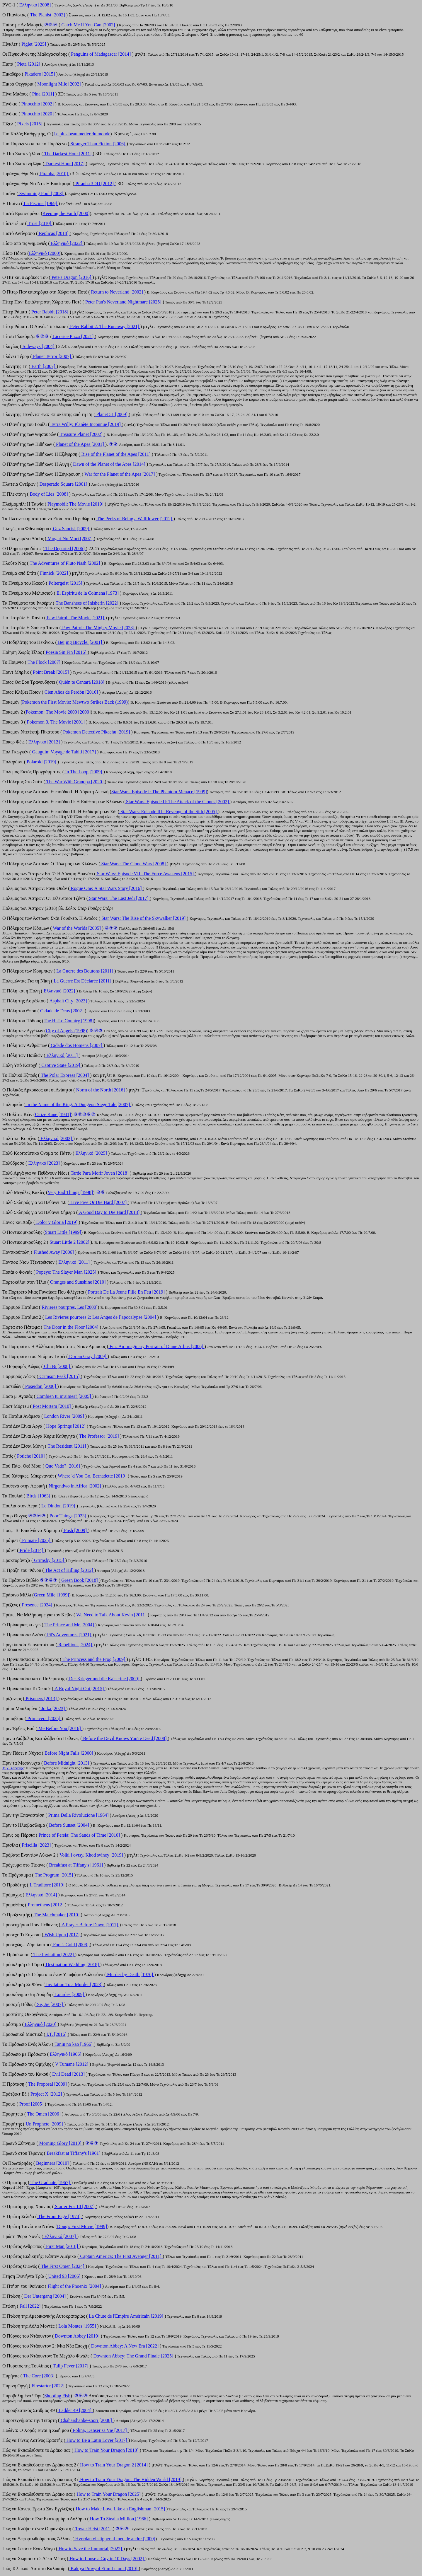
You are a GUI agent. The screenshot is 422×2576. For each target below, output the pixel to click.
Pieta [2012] (29, 64)
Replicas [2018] (54, 233)
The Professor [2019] (99, 1436)
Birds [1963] (38, 1495)
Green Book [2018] (79, 1580)
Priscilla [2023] (36, 1845)
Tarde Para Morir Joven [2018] (99, 1173)
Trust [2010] (39, 223)
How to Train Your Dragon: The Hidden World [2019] (131, 2479)
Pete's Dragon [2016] (71, 277)
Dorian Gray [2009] (88, 1356)
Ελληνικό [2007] (60, 2236)
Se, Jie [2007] (50, 2004)
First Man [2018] (62, 2246)
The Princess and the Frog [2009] (93, 1659)
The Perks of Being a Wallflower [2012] (134, 518)
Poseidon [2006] (40, 1386)
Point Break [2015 (49, 672)
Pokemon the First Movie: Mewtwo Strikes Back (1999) (74, 702)
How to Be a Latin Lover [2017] (96, 2440)
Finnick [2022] (54, 573)
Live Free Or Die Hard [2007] (98, 1202)
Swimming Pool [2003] (41, 193)
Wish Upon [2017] (62, 1934)
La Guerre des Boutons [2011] (84, 970)
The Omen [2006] (44, 2113)
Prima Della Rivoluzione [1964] (78, 1815)
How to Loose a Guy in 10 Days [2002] (106, 2558)
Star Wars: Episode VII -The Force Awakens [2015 (144, 873)
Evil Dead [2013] (68, 2074)
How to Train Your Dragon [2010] (106, 2450)
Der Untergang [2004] (45, 2296)
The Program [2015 (53, 1874)
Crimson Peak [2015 (58, 1376)
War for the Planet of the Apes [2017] (119, 474)
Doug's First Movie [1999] (82, 2226)
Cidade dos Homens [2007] (76, 1045)
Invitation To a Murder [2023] (74, 1984)
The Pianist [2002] (47, 14)
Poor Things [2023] (67, 1515)
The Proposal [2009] (47, 2084)
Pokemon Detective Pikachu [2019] (96, 731)
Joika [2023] (53, 1708)
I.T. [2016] (56, 2034)
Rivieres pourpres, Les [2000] (70, 1307)
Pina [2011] (43, 93)
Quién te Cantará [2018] (82, 682)
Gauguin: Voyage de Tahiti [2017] (64, 751)
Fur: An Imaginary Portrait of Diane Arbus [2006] (156, 1346)
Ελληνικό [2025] (91, 1153)
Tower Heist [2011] (93, 2528)
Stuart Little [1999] (63, 1232)
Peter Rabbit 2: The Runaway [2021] (104, 326)
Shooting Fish (57, 2395)
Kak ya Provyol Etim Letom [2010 (102, 2568)
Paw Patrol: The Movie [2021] (75, 617)
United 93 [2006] (64, 2276)
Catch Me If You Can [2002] (88, 24)
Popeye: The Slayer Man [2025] (66, 1272)
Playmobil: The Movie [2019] (75, 503)
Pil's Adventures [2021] (69, 1634)
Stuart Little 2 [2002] (69, 1242)
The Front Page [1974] (59, 2216)
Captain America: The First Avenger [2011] (120, 2256)
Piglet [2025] (33, 44)
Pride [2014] (31, 1550)
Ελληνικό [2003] (56, 1138)
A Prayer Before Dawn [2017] (89, 1924)
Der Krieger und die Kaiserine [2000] (104, 1678)
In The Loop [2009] (83, 771)
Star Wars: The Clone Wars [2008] (133, 863)
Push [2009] (75, 1530)
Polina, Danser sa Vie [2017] (100, 2430)
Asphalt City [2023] (68, 1000)
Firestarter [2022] (48, 2385)
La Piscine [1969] (40, 203)
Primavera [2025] (43, 1718)
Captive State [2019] (60, 1065)
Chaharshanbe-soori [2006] (86, 2420)
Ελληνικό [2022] (67, 243)
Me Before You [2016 (58, 1728)
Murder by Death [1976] (130, 1974)
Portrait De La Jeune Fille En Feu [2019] (126, 1291)
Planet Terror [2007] (52, 356)
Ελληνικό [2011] (62, 1055)
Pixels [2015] (30, 123)
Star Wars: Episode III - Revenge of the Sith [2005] (168, 811)
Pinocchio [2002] (37, 103)
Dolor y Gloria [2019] (57, 1222)
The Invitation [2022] (53, 1954)
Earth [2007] (43, 366)
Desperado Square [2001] (63, 484)
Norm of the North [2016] (100, 1089)
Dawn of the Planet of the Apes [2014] (109, 464)
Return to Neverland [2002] (117, 291)
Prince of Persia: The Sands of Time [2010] (79, 1835)
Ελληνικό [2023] (44, 1163)
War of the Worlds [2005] (77, 928)
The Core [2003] (39, 2375)
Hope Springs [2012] (66, 1426)
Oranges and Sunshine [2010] (78, 1282)
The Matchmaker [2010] (57, 1914)
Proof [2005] (31, 2103)
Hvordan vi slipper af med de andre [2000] (114, 2538)
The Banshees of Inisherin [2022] (87, 603)
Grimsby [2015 (47, 1560)
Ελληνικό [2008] (35, 4)
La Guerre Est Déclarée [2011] (82, 980)
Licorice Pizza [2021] (73, 336)
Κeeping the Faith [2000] (66, 213)
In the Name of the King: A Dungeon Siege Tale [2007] (78, 1104)
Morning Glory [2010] (60, 2143)
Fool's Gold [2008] (71, 1944)
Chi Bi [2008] (57, 1366)
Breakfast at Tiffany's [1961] (73, 2153)
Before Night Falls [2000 (67, 1753)
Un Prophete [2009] (44, 2123)
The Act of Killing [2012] (69, 1570)
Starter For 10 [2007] (75, 2206)
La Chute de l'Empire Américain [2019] (126, 2316)
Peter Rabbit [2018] (49, 311)
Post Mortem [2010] (52, 1406)
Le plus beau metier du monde (81, 133)
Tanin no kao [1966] (73, 2044)
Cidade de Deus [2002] (62, 1010)
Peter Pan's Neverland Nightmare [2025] (123, 301)
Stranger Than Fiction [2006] (98, 143)
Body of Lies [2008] (48, 494)
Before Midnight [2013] (66, 1762)
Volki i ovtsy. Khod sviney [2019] (91, 1854)
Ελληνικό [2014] (41, 1894)
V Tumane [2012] (72, 2064)
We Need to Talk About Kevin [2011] (111, 1614)
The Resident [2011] (67, 1446)
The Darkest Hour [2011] (68, 153)
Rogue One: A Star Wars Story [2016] (106, 888)
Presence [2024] (37, 1604)
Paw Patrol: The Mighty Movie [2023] (98, 627)
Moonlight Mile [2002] (59, 83)
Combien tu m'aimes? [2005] (63, 1396)
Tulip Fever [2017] (70, 2365)
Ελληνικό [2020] (40, 2024)
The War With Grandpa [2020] (75, 781)
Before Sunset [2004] (69, 1825)
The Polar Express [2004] (65, 1075)
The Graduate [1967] (50, 2182)
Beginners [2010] (52, 2163)
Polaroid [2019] (41, 761)
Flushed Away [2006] (54, 1252)
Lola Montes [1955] (77, 2325)
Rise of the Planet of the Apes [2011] (116, 454)
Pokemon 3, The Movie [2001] (55, 721)
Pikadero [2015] (39, 73)
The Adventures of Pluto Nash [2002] (64, 563)
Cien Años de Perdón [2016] (71, 692)
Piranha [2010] (54, 173)
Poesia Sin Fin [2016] (66, 652)
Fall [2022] (30, 2306)
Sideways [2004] (38, 346)
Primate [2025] (36, 1540)
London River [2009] (64, 1416)
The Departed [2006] (65, 548)
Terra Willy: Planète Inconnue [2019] (86, 424)
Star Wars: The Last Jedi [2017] (119, 898)
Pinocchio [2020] (37, 113)
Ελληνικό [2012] (44, 741)
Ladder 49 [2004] (75, 2410)
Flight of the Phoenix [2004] (74, 2286)
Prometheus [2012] (46, 1904)
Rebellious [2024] (75, 1644)
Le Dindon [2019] (58, 1505)
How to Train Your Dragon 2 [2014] (114, 2464)
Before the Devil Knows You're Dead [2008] (125, 1738)
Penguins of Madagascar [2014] (101, 54)
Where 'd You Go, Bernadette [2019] (92, 1475)
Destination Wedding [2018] (72, 1964)
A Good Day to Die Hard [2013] (109, 1212)
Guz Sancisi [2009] (71, 528)
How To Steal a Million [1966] (119, 2518)
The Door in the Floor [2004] (71, 1327)
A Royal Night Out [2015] (79, 1688)
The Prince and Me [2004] (69, 1624)
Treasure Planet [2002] (81, 434)
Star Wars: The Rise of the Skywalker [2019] (143, 918)
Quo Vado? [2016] (62, 1465)
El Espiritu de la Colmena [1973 (86, 593)
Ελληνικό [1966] (65, 2054)
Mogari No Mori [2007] (69, 538)
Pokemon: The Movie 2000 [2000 (57, 711)
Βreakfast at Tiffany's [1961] (76, 1864)
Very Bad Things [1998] (70, 1192)
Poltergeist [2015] (65, 583)
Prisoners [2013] (41, 1698)
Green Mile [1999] (51, 1594)
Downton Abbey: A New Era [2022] (125, 2345)
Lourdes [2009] (69, 1994)
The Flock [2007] (44, 662)
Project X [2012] (46, 2093)
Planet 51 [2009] (112, 414)
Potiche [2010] (31, 1456)
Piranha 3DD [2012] (94, 183)
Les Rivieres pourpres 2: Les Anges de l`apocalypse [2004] (100, 1317)
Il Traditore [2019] (47, 1884)
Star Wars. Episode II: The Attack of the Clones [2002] (177, 801)
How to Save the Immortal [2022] (90, 2548)
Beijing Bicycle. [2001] (80, 642)
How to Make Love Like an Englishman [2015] (120, 2508)
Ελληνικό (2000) (44, 253)
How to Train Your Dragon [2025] (108, 2494)
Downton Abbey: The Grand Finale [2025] (133, 2355)
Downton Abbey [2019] (77, 2335)
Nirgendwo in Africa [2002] (74, 1485)
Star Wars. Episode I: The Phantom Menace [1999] (159, 791)
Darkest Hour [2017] (65, 163)
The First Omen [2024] (63, 2266)
